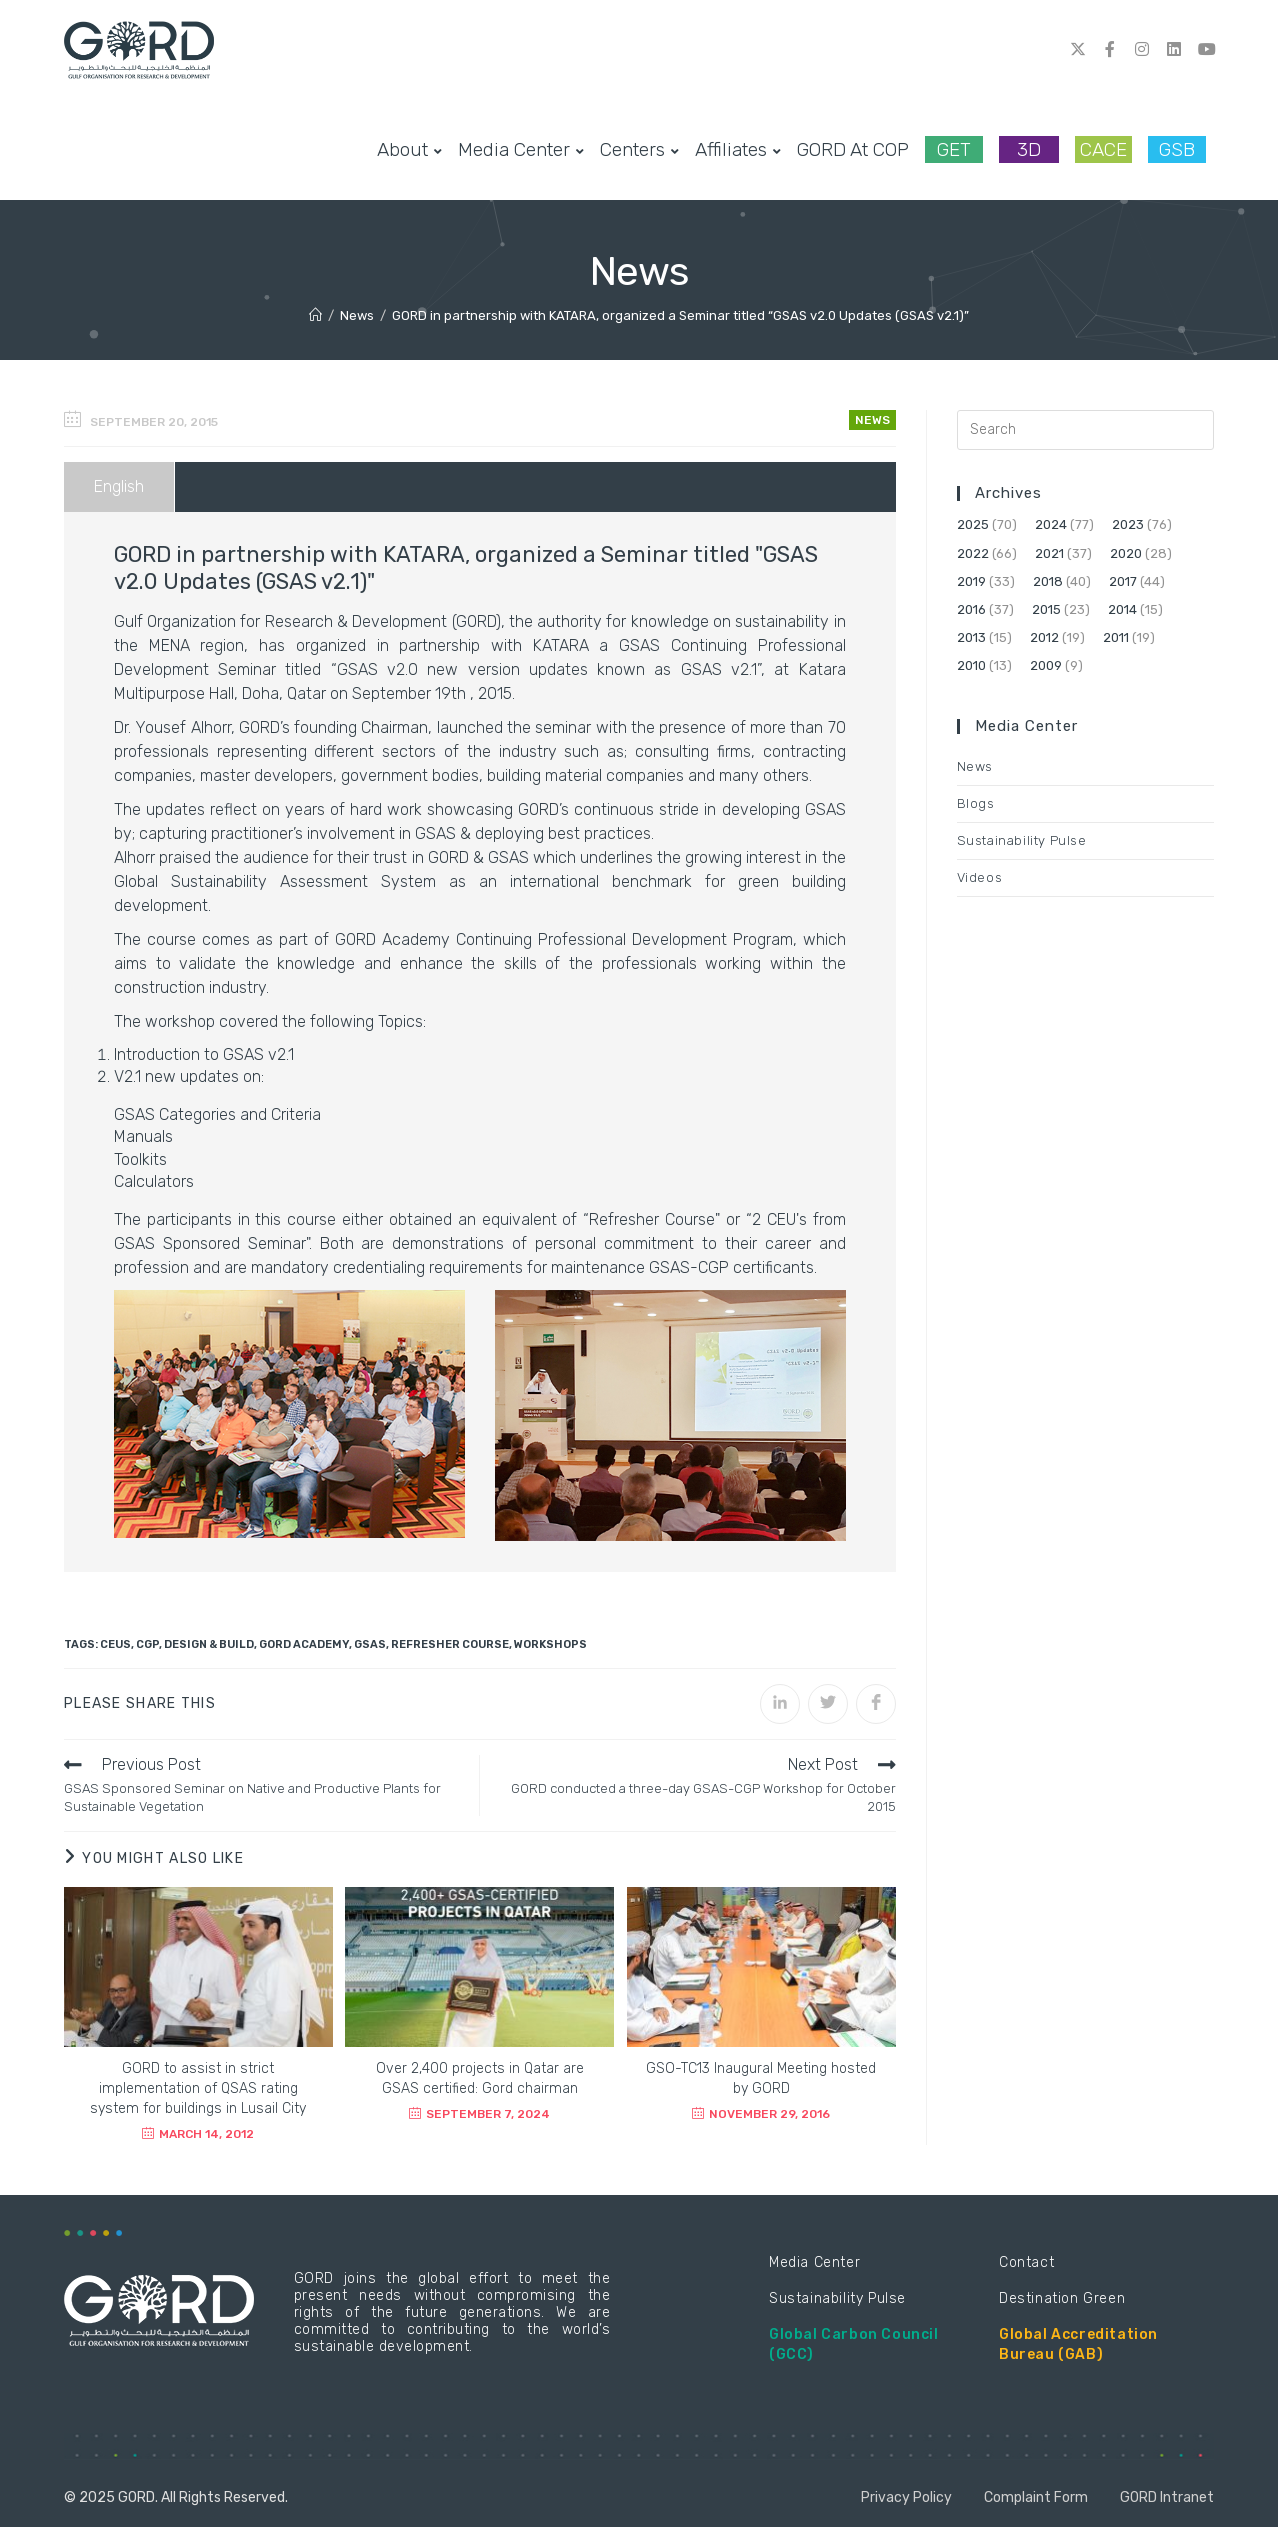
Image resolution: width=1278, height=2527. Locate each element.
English (119, 486)
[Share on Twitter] (828, 1704)
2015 (1046, 609)
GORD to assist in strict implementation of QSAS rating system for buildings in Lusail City (198, 2088)
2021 (1049, 553)
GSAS (370, 1644)
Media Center (814, 2262)
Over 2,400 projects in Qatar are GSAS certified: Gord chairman (480, 2078)
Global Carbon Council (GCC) (854, 2344)
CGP (147, 1644)
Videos (980, 877)
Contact (1026, 2262)
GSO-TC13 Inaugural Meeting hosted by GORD (761, 2078)
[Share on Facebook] (876, 1704)
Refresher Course (450, 1644)
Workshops (550, 1644)
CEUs (115, 1644)
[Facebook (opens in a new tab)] (1110, 49)
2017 (1123, 581)
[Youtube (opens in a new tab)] (1206, 49)
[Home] (315, 315)
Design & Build (209, 1644)
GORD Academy (304, 1644)
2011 (1116, 637)
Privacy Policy (906, 2497)
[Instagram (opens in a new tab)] (1142, 49)
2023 (1128, 524)
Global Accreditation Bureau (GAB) (1078, 2344)
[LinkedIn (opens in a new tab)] (1174, 49)
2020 (1126, 553)
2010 (971, 665)
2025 (973, 524)
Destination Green (1062, 2298)
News (872, 420)
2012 (1044, 637)
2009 (1046, 665)
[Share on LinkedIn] (780, 1704)
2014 (1122, 609)
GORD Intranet (1167, 2497)
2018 (1048, 581)
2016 (971, 609)
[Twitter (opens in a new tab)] (1078, 49)
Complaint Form (1036, 2497)
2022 (973, 553)
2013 (971, 637)
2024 (1051, 524)
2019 (971, 581)
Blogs (976, 803)
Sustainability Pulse (1022, 840)
